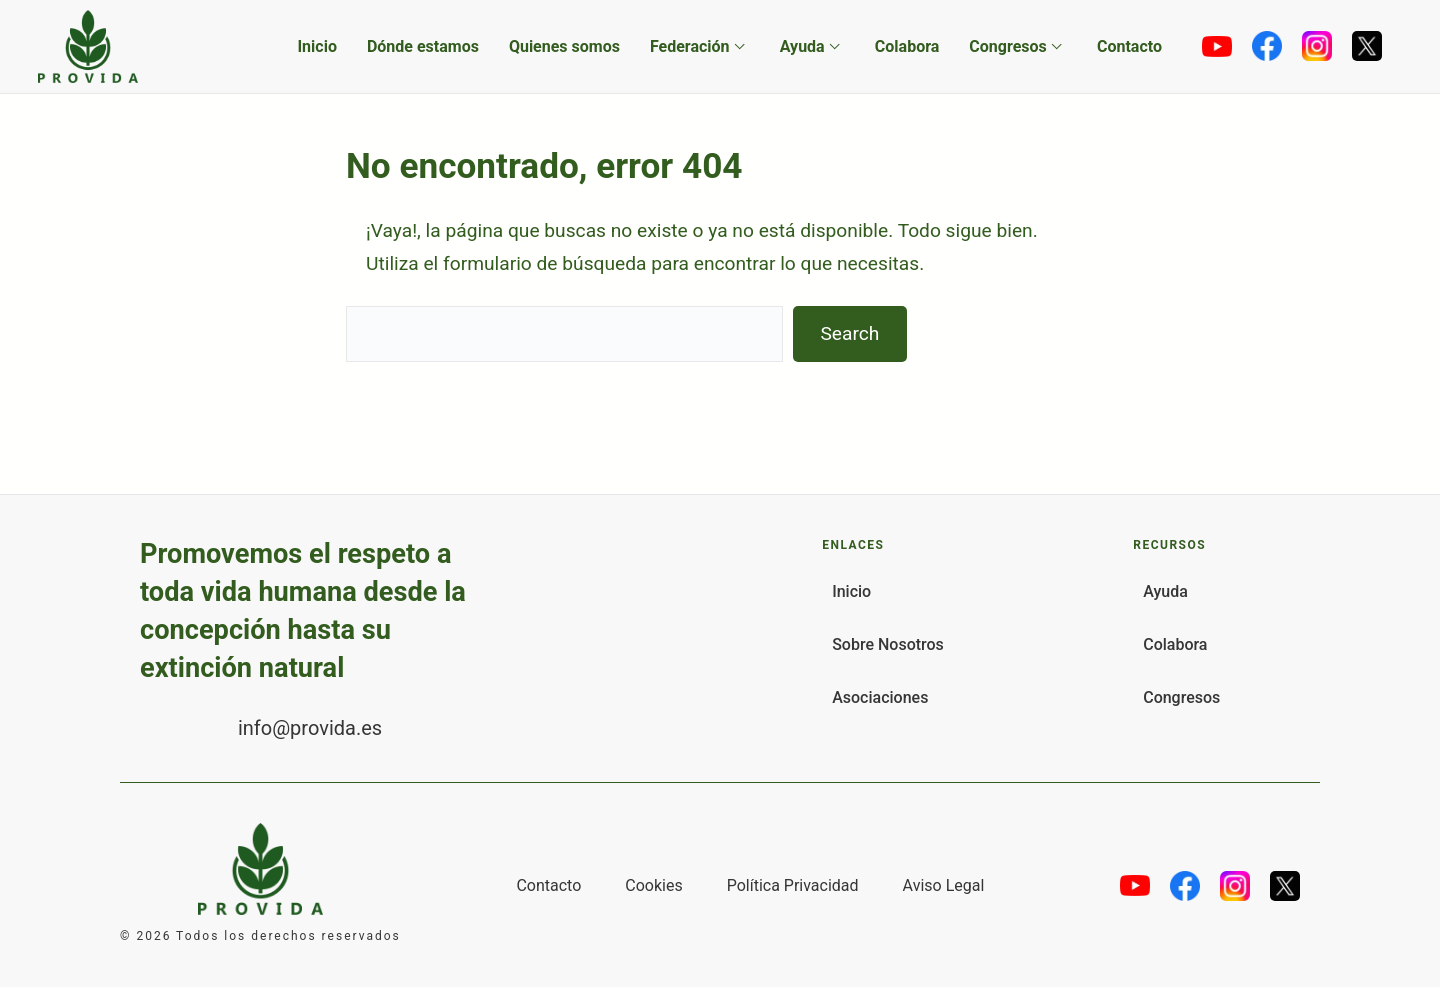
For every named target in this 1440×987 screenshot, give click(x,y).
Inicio (316, 46)
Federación (690, 46)
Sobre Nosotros (888, 644)
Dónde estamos (423, 46)
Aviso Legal (944, 885)
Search (849, 333)
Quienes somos (564, 46)
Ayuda (802, 46)
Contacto (1129, 46)
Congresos (1007, 46)
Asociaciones (880, 697)
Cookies (653, 885)
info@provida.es (310, 728)
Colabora (907, 46)
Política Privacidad (793, 885)
